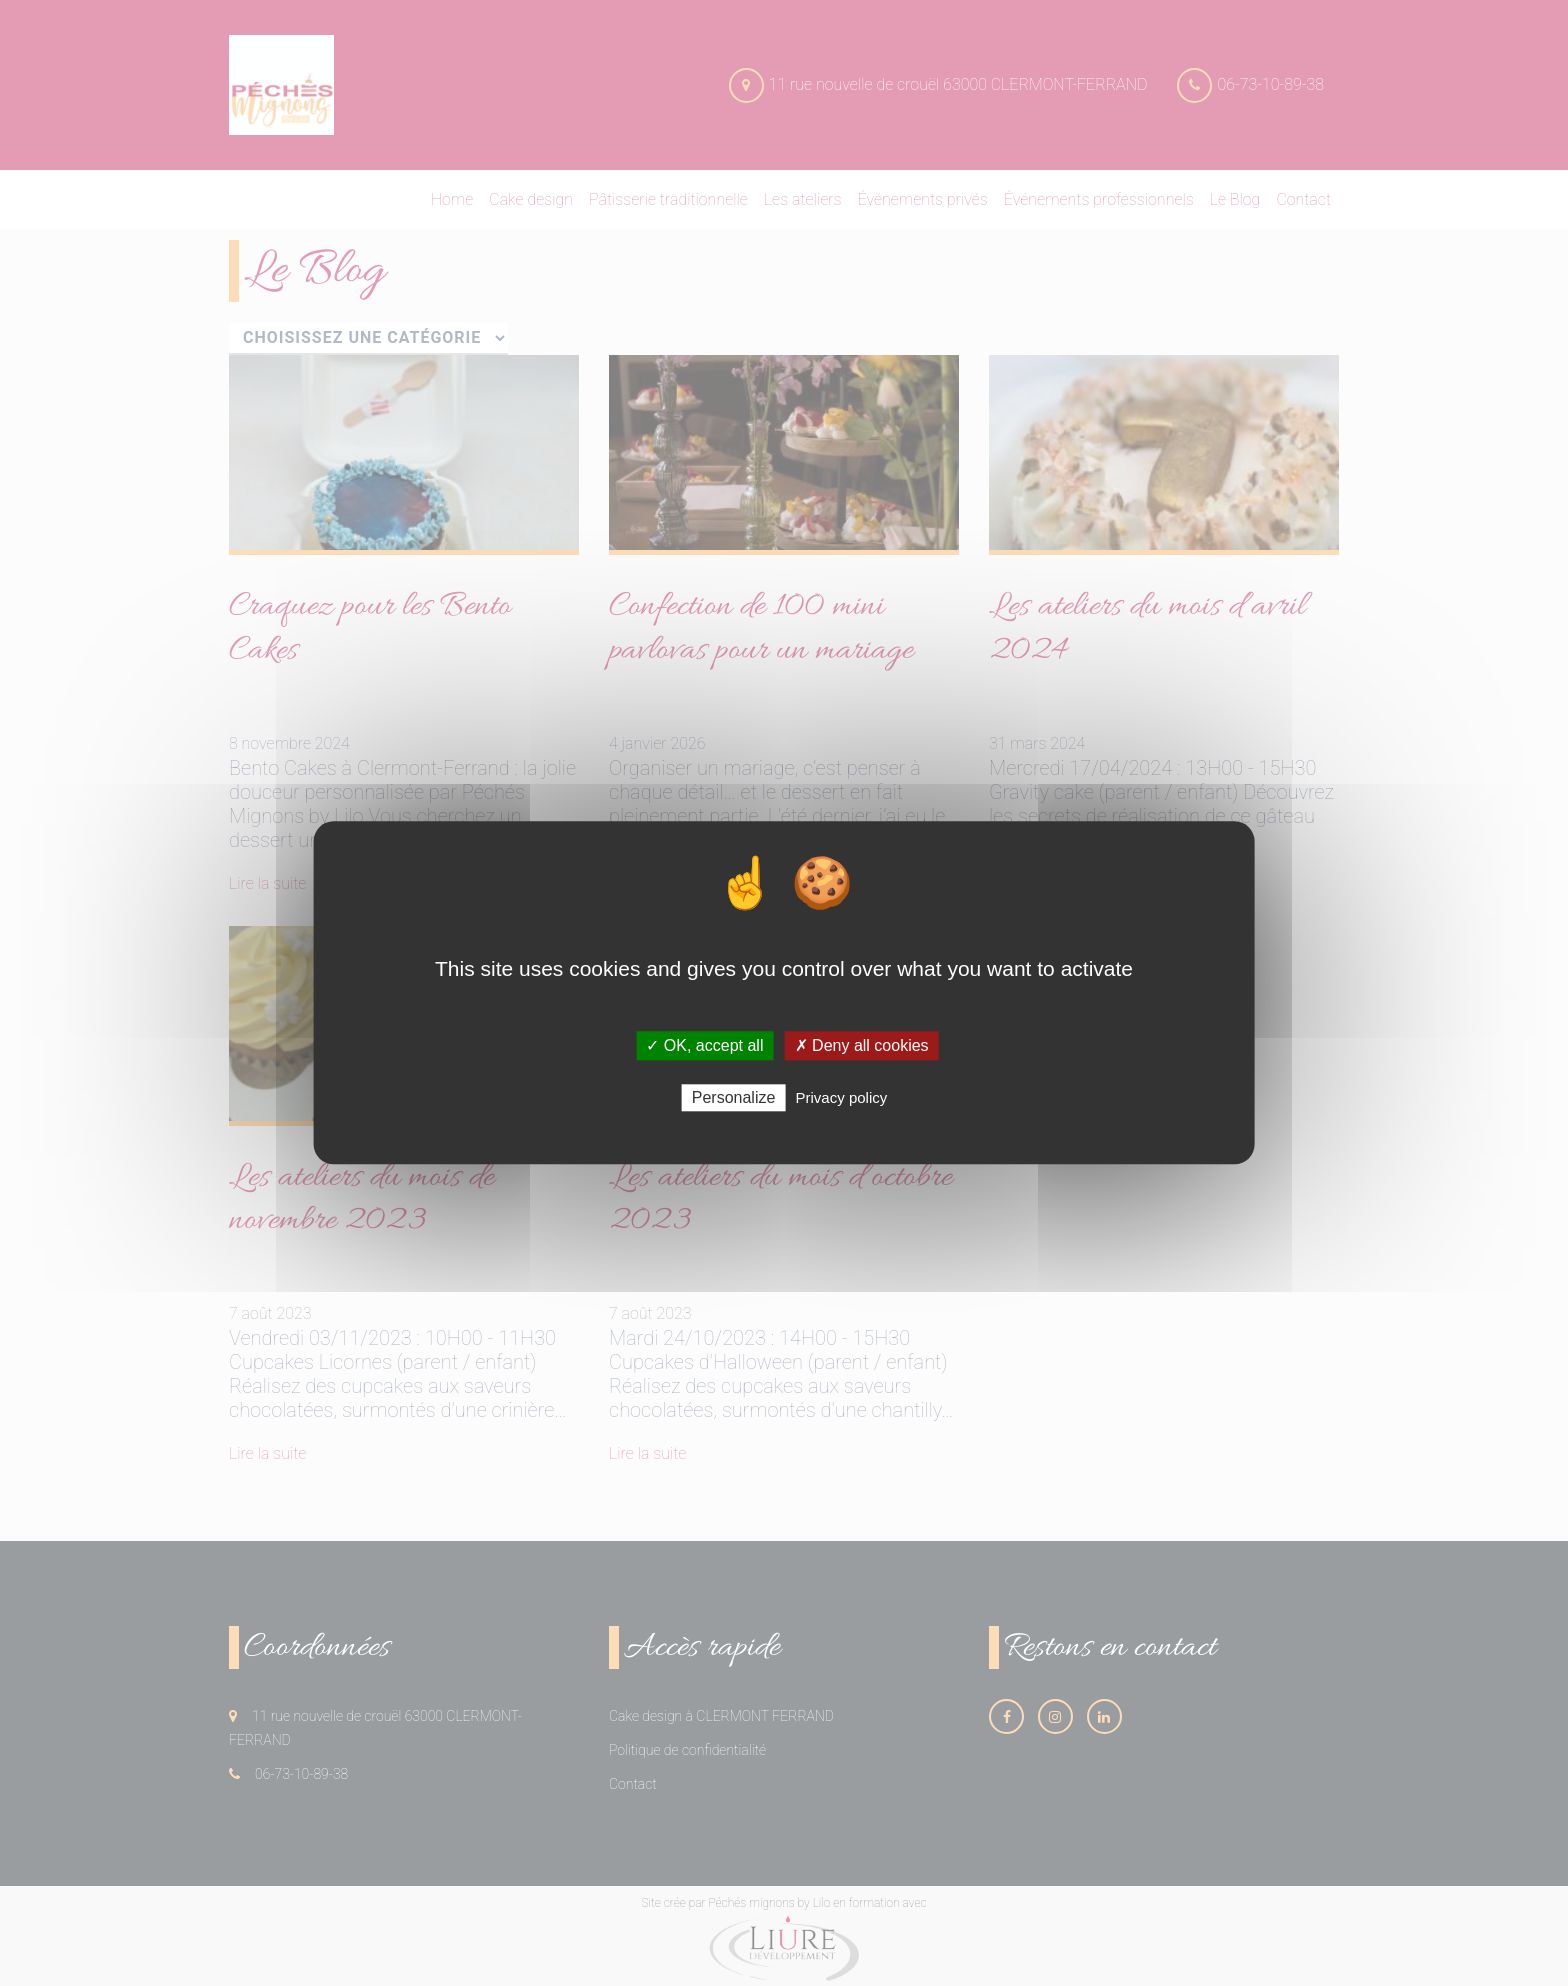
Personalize (734, 1098)
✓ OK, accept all (704, 1045)
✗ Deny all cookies (862, 1045)
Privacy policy (842, 1098)
